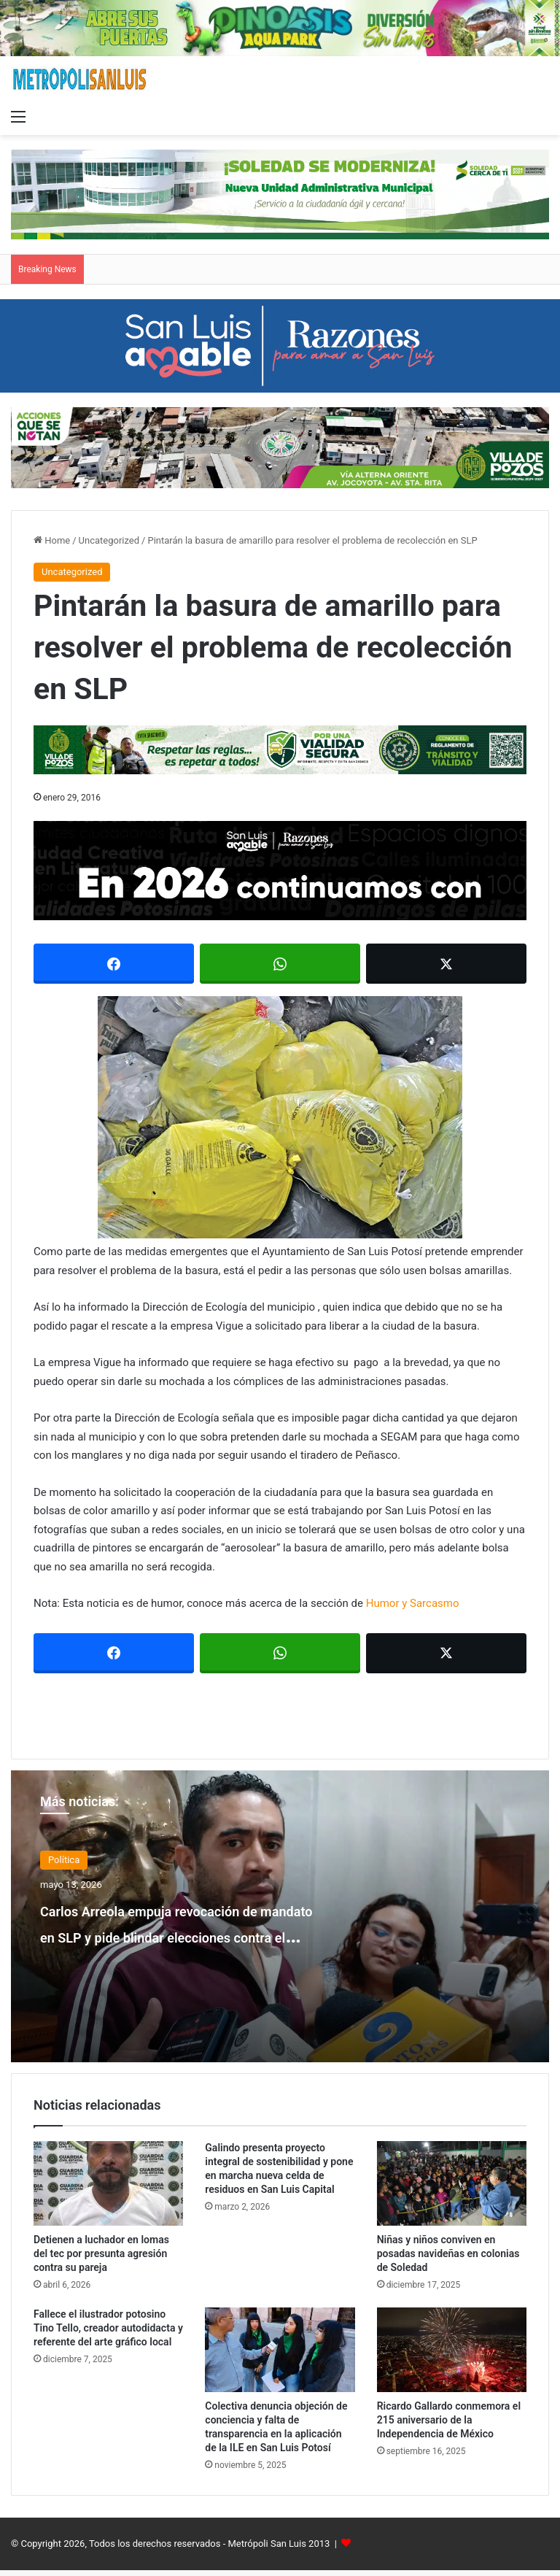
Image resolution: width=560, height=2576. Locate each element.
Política (63, 1859)
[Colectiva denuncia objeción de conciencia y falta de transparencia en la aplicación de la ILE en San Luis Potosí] (279, 2349)
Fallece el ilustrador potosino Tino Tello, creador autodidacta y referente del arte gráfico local (108, 2328)
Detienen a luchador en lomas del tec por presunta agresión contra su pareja (101, 2253)
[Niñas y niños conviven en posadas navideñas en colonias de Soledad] (451, 2183)
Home (52, 540)
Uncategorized (109, 540)
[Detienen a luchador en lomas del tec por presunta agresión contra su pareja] (108, 2183)
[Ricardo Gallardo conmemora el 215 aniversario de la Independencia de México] (451, 2349)
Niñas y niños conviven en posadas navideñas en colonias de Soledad (448, 2253)
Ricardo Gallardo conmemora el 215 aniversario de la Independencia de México (449, 2420)
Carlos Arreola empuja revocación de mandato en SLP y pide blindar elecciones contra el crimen (183, 1948)
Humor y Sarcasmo (412, 1603)
